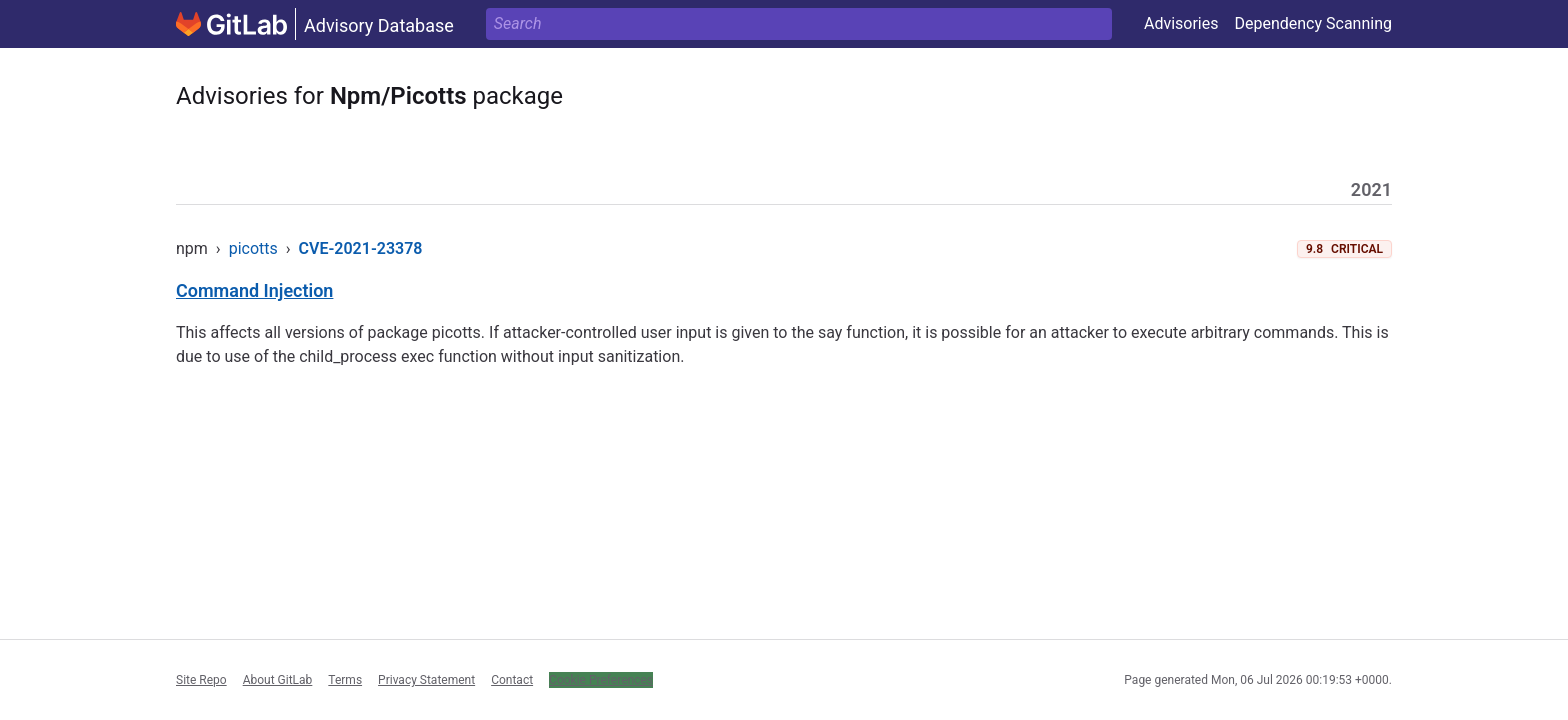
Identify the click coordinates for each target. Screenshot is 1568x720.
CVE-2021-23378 (361, 248)
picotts (253, 248)
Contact (512, 680)
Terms (345, 680)
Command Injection (254, 290)
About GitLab (278, 680)
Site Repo (201, 680)
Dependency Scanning (1313, 23)
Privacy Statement (426, 680)
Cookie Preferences (601, 680)
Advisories (1181, 23)
